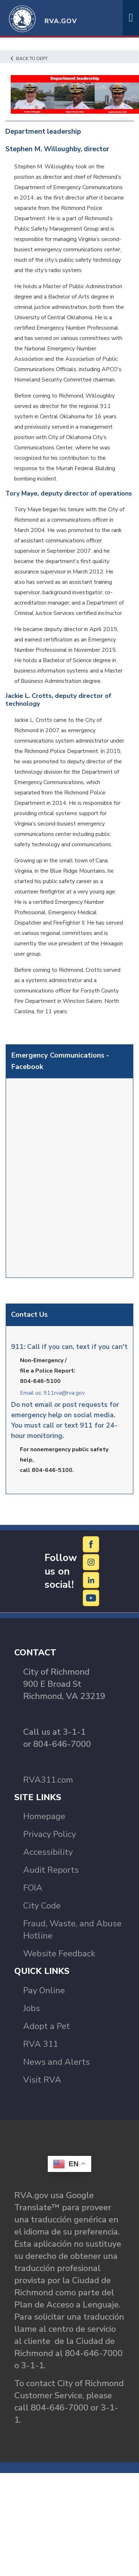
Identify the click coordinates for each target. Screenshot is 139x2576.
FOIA (32, 1887)
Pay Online (44, 1990)
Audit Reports (51, 1870)
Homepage (44, 1816)
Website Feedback (59, 1953)
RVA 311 (40, 2044)
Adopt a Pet (46, 2026)
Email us (30, 1393)
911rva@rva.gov (64, 1393)
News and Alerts (56, 2062)
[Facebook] (91, 1544)
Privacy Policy (49, 1834)
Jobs (31, 2008)
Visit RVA (42, 2079)
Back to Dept (29, 58)
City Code (42, 1905)
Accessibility (48, 1852)
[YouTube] (91, 1598)
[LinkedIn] (91, 1580)
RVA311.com (48, 1780)
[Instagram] (91, 1562)
